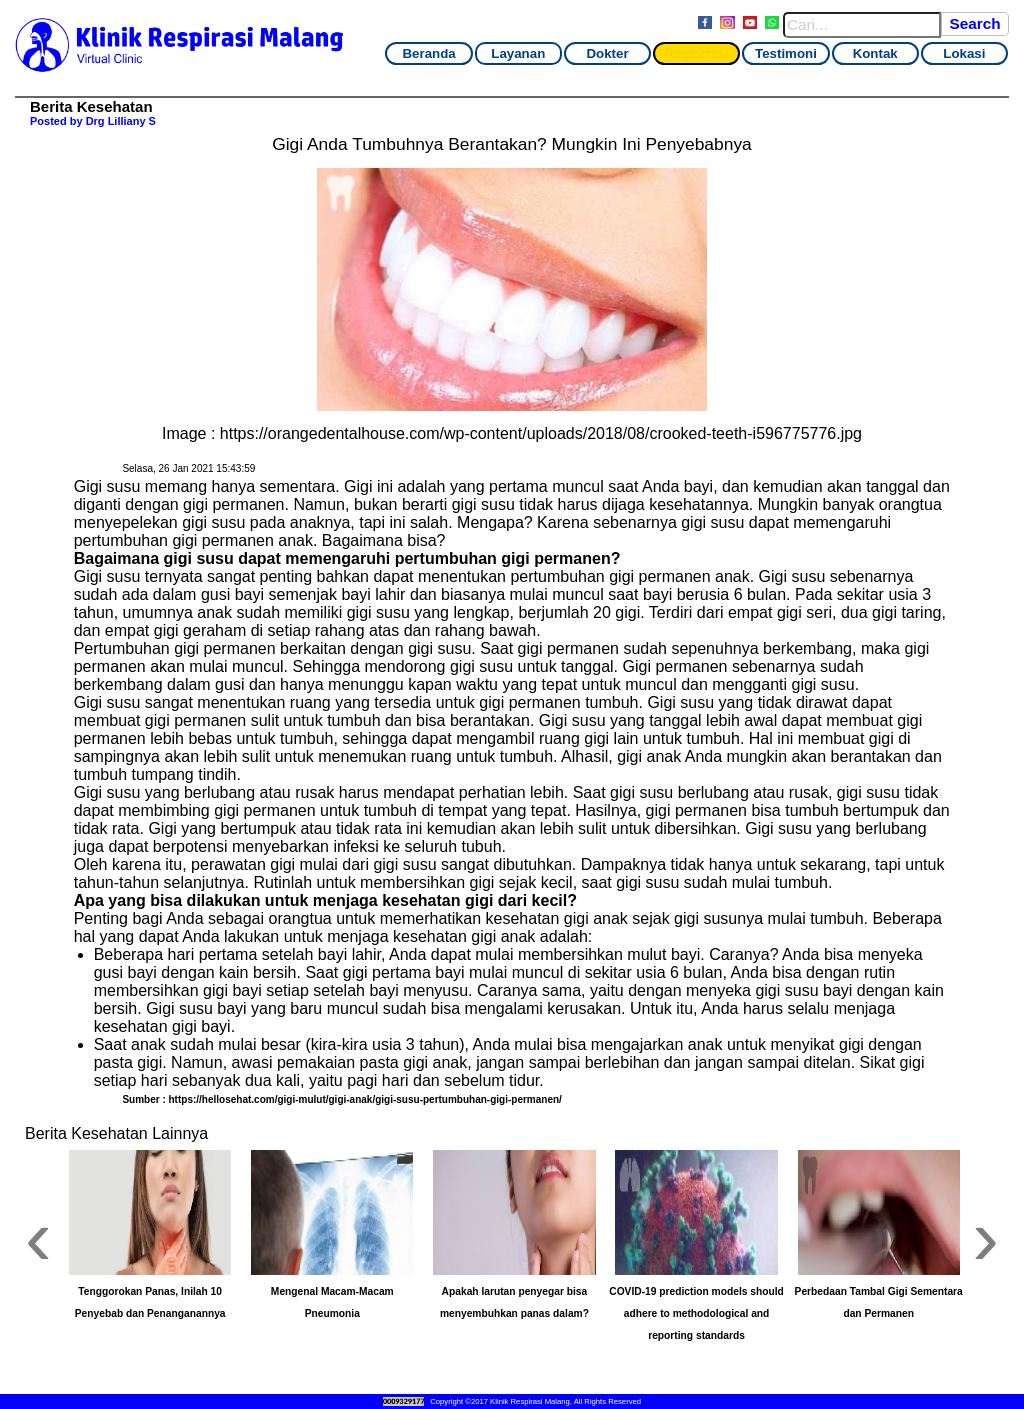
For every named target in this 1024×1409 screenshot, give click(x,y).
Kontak (875, 53)
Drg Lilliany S (121, 121)
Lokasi (964, 53)
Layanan (518, 53)
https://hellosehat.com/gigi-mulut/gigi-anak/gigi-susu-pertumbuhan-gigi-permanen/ (365, 1099)
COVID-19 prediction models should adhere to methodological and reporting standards (696, 1313)
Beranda (428, 53)
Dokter (607, 53)
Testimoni (786, 53)
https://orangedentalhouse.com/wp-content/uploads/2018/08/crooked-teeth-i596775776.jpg (541, 433)
